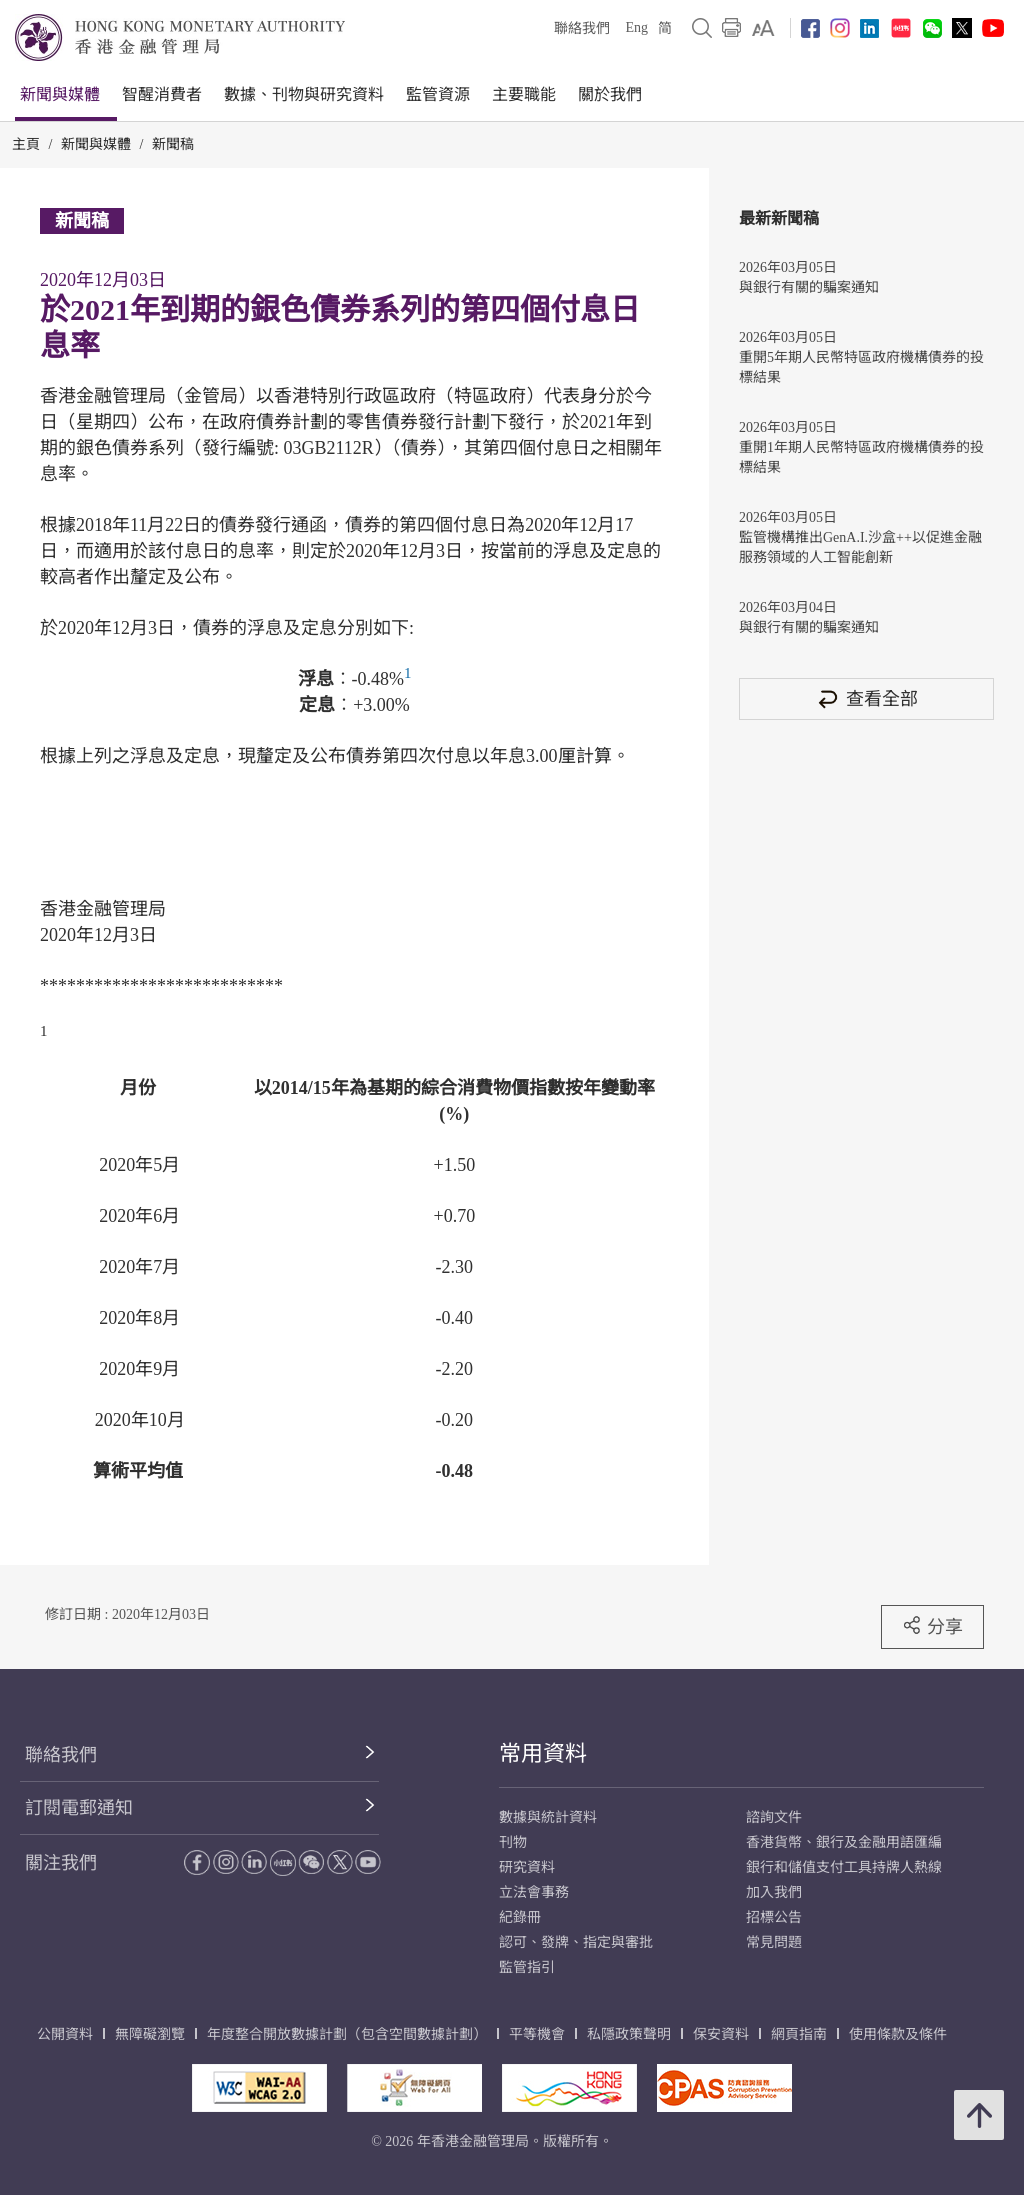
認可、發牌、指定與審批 (576, 1942)
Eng (636, 27)
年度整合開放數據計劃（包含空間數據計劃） (347, 2034)
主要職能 (524, 94)
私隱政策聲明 (629, 2034)
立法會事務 (534, 1892)
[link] (763, 28)
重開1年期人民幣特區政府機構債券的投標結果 (861, 457)
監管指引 (527, 1967)
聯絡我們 (582, 28)
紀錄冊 (520, 1917)
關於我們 (610, 94)
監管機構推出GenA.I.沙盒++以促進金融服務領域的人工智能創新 (860, 547)
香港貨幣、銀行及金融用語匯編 (844, 1842)
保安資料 (721, 2034)
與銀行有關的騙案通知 (809, 287)
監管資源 (438, 94)
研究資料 (527, 1867)
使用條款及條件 (898, 2034)
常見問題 (774, 1942)
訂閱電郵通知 (79, 1808)
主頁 (26, 144)
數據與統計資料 (548, 1817)
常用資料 (543, 1753)
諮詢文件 (774, 1817)
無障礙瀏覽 (150, 2034)
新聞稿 (173, 144)
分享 (932, 1626)
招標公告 (774, 1917)
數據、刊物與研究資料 (304, 94)
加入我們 (774, 1892)
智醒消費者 (162, 94)
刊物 (513, 1842)
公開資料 (65, 2034)
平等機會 (537, 2034)
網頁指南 (799, 2034)
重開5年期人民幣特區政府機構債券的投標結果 (861, 367)
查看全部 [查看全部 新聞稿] (867, 698)
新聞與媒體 (60, 94)
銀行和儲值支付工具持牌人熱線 (844, 1867)
